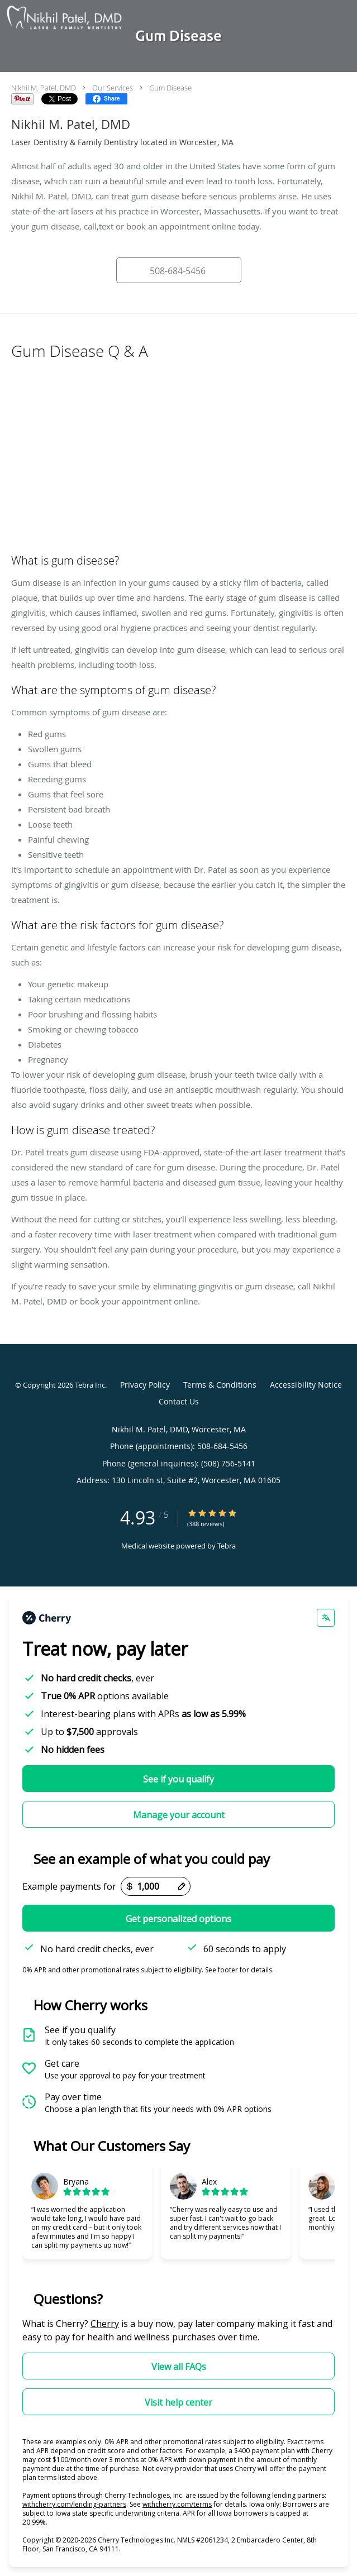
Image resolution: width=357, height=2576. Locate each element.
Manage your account (179, 1815)
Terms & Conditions (219, 1384)
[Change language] (326, 1618)
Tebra (226, 1546)
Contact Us (179, 1401)
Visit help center (178, 2402)
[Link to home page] (84, 18)
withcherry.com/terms (177, 2504)
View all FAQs (178, 2366)
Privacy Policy (145, 1384)
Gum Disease (170, 88)
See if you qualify (178, 1779)
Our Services (112, 88)
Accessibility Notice (306, 1384)
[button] (178, 270)
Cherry (105, 2323)
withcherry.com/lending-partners (74, 2504)
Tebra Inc (90, 1385)
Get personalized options (178, 1919)
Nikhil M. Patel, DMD (43, 88)
